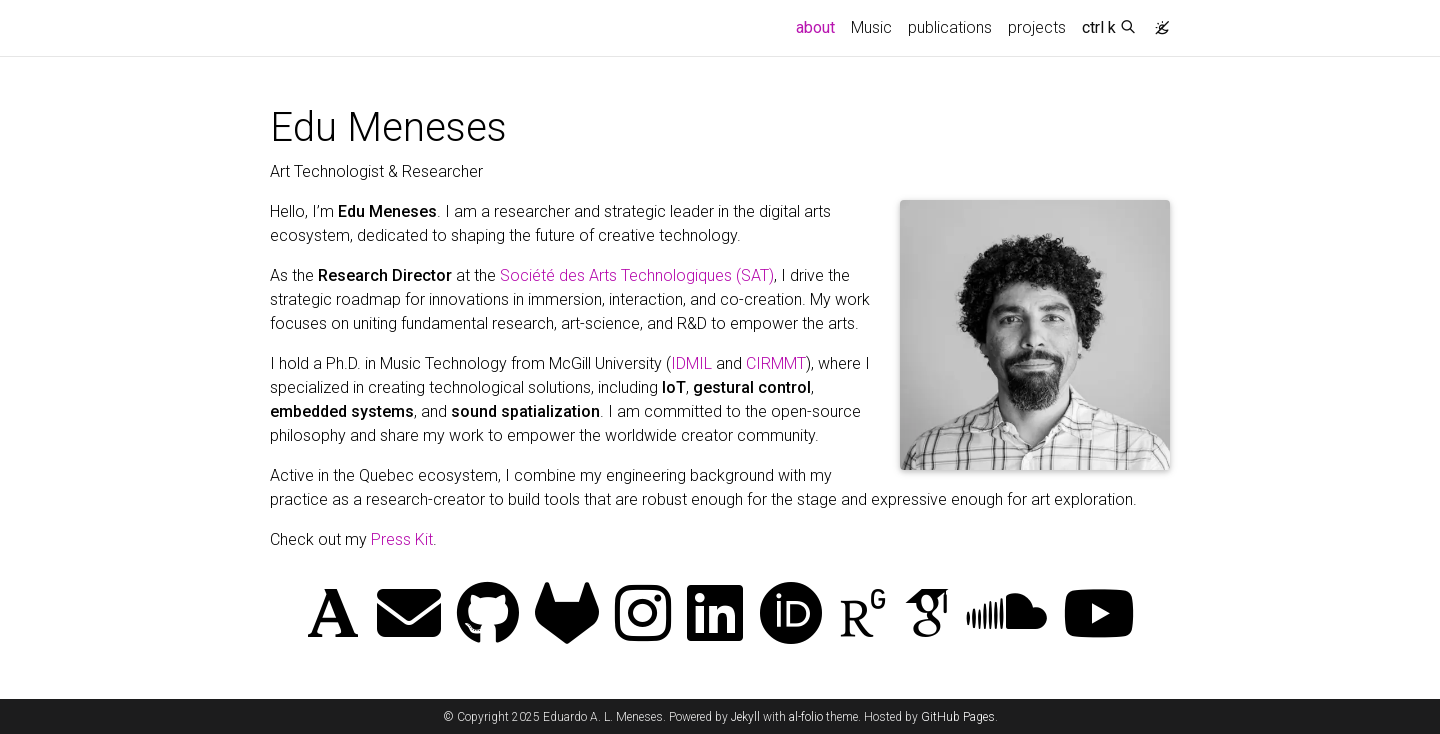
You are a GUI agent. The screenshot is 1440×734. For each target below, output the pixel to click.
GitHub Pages (958, 717)
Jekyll (745, 717)
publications (950, 27)
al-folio (806, 717)
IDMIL (691, 363)
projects (1037, 27)
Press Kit (402, 539)
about (819, 26)
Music (871, 27)
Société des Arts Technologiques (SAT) (637, 275)
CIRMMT (776, 363)
